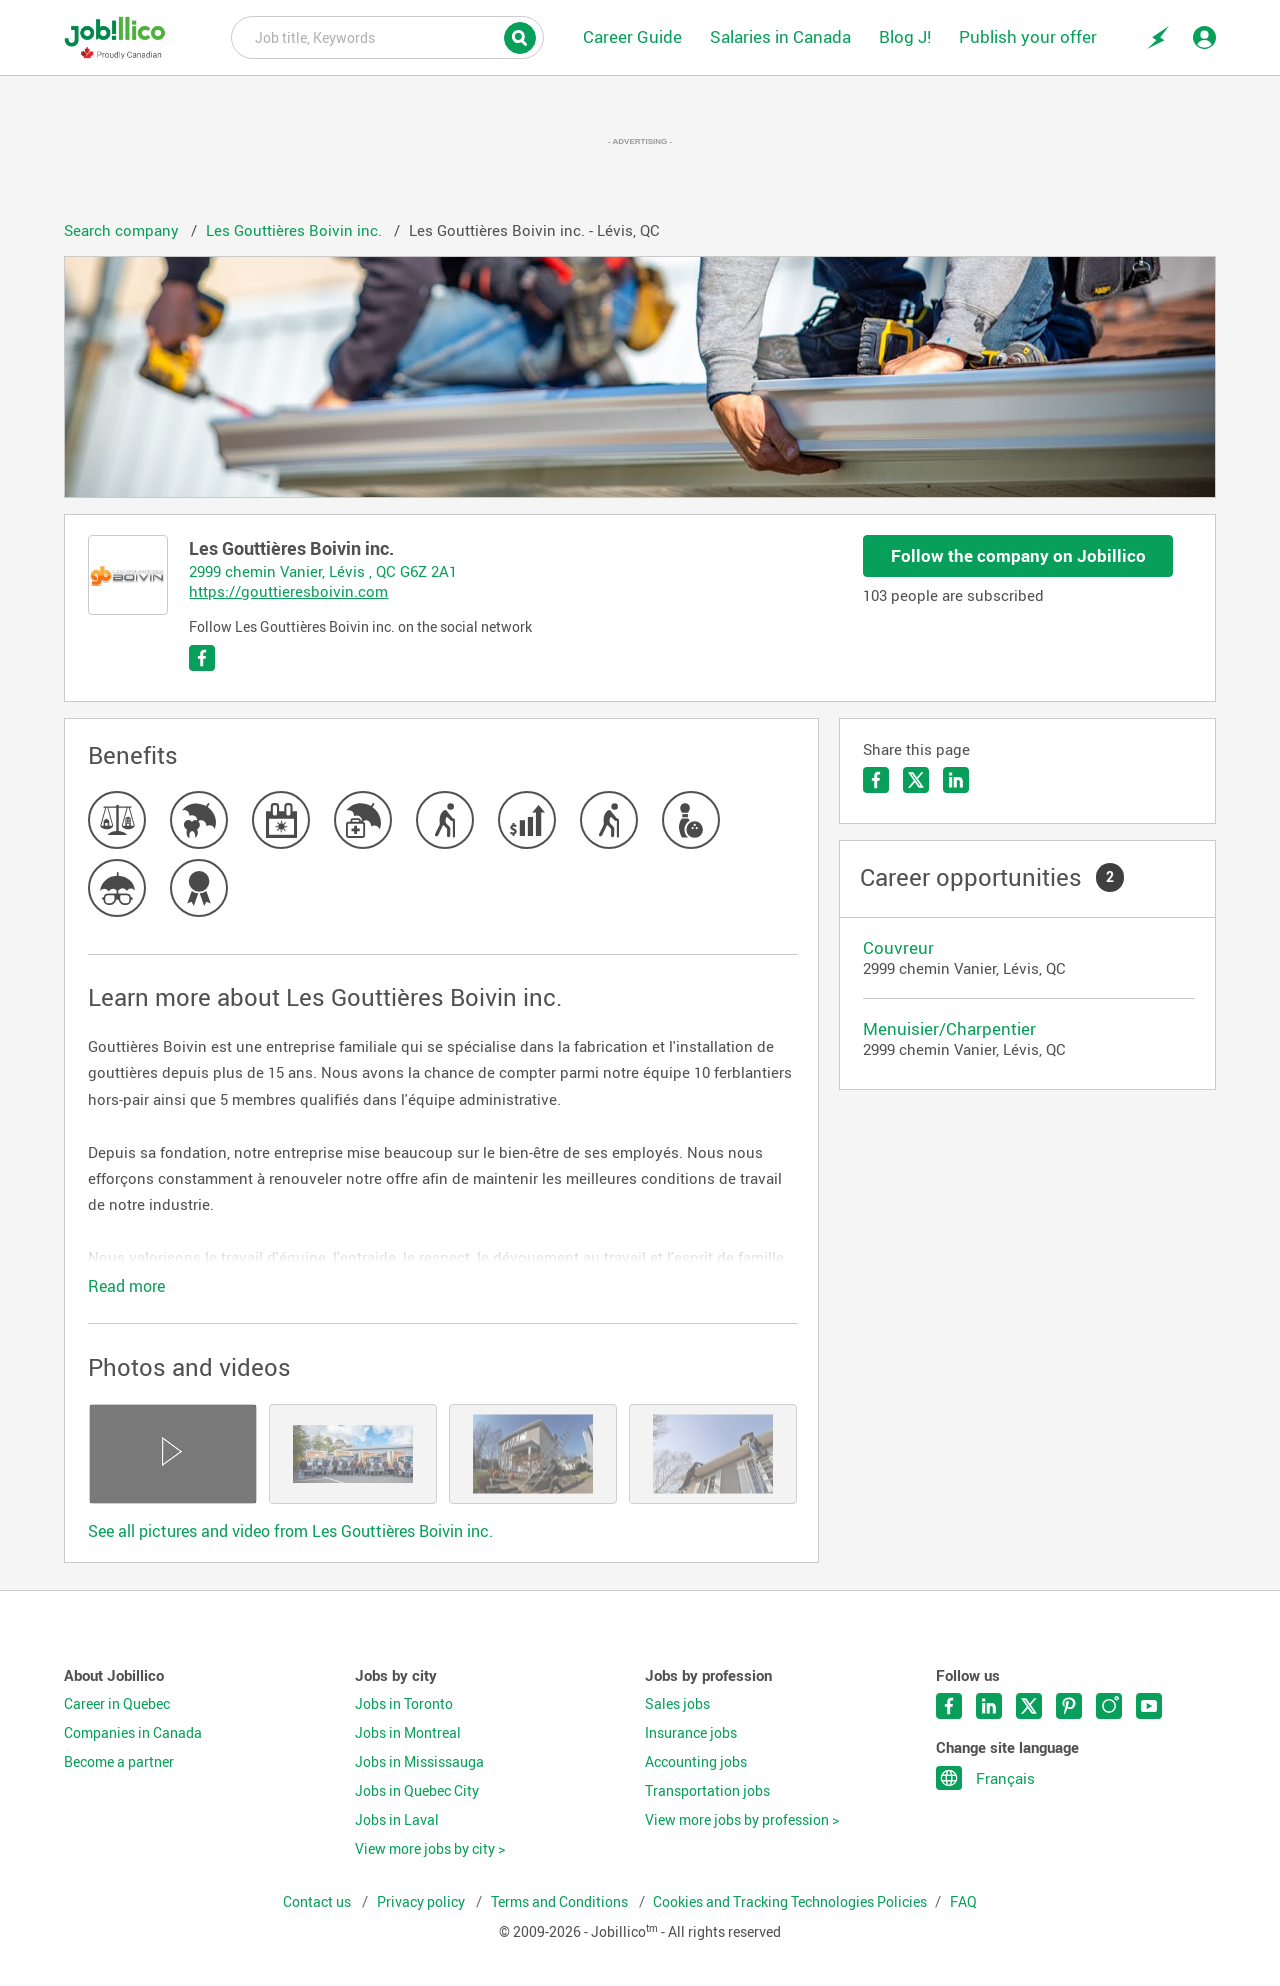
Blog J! (905, 36)
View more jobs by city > (430, 1849)
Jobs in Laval (397, 1820)
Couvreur (898, 947)
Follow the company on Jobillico (1018, 555)
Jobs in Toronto (404, 1704)
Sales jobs (677, 1704)
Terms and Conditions (561, 1902)
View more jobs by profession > (742, 1820)
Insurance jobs (691, 1733)
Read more (126, 1286)
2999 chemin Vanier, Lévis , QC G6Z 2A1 (323, 571)
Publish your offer (1028, 36)
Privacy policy (422, 1902)
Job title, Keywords (387, 36)
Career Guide (632, 36)
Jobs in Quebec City (417, 1791)
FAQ (963, 1902)
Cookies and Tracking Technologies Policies (790, 1902)
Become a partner (119, 1762)
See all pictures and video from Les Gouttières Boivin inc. (290, 1531)
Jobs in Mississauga (419, 1762)
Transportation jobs (707, 1791)
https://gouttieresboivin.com (288, 591)
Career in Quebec (117, 1704)
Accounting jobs (696, 1762)
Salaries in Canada (780, 36)
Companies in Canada (133, 1733)
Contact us (318, 1902)
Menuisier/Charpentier (949, 1028)
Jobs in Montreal (408, 1733)
